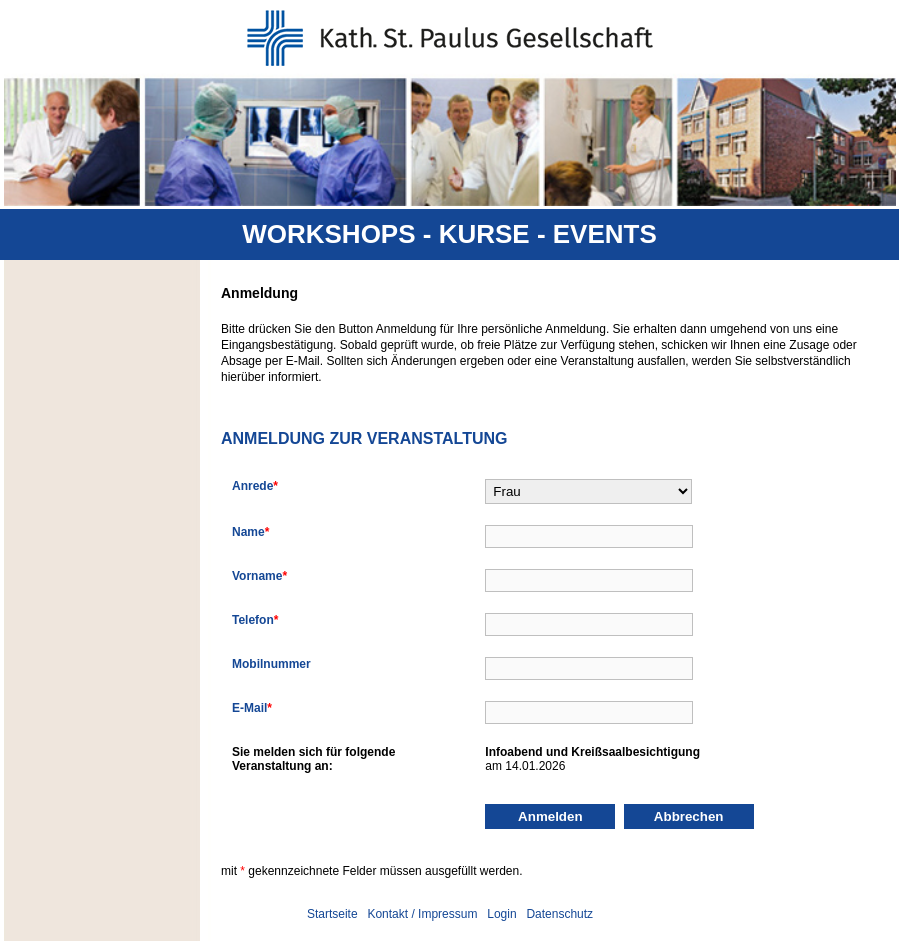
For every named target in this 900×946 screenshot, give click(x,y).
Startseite (332, 914)
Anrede (255, 486)
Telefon (255, 620)
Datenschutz (559, 914)
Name (250, 532)
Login (501, 914)
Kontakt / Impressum (422, 914)
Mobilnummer (271, 664)
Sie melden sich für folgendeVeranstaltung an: (313, 759)
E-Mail (252, 708)
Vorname (259, 576)
